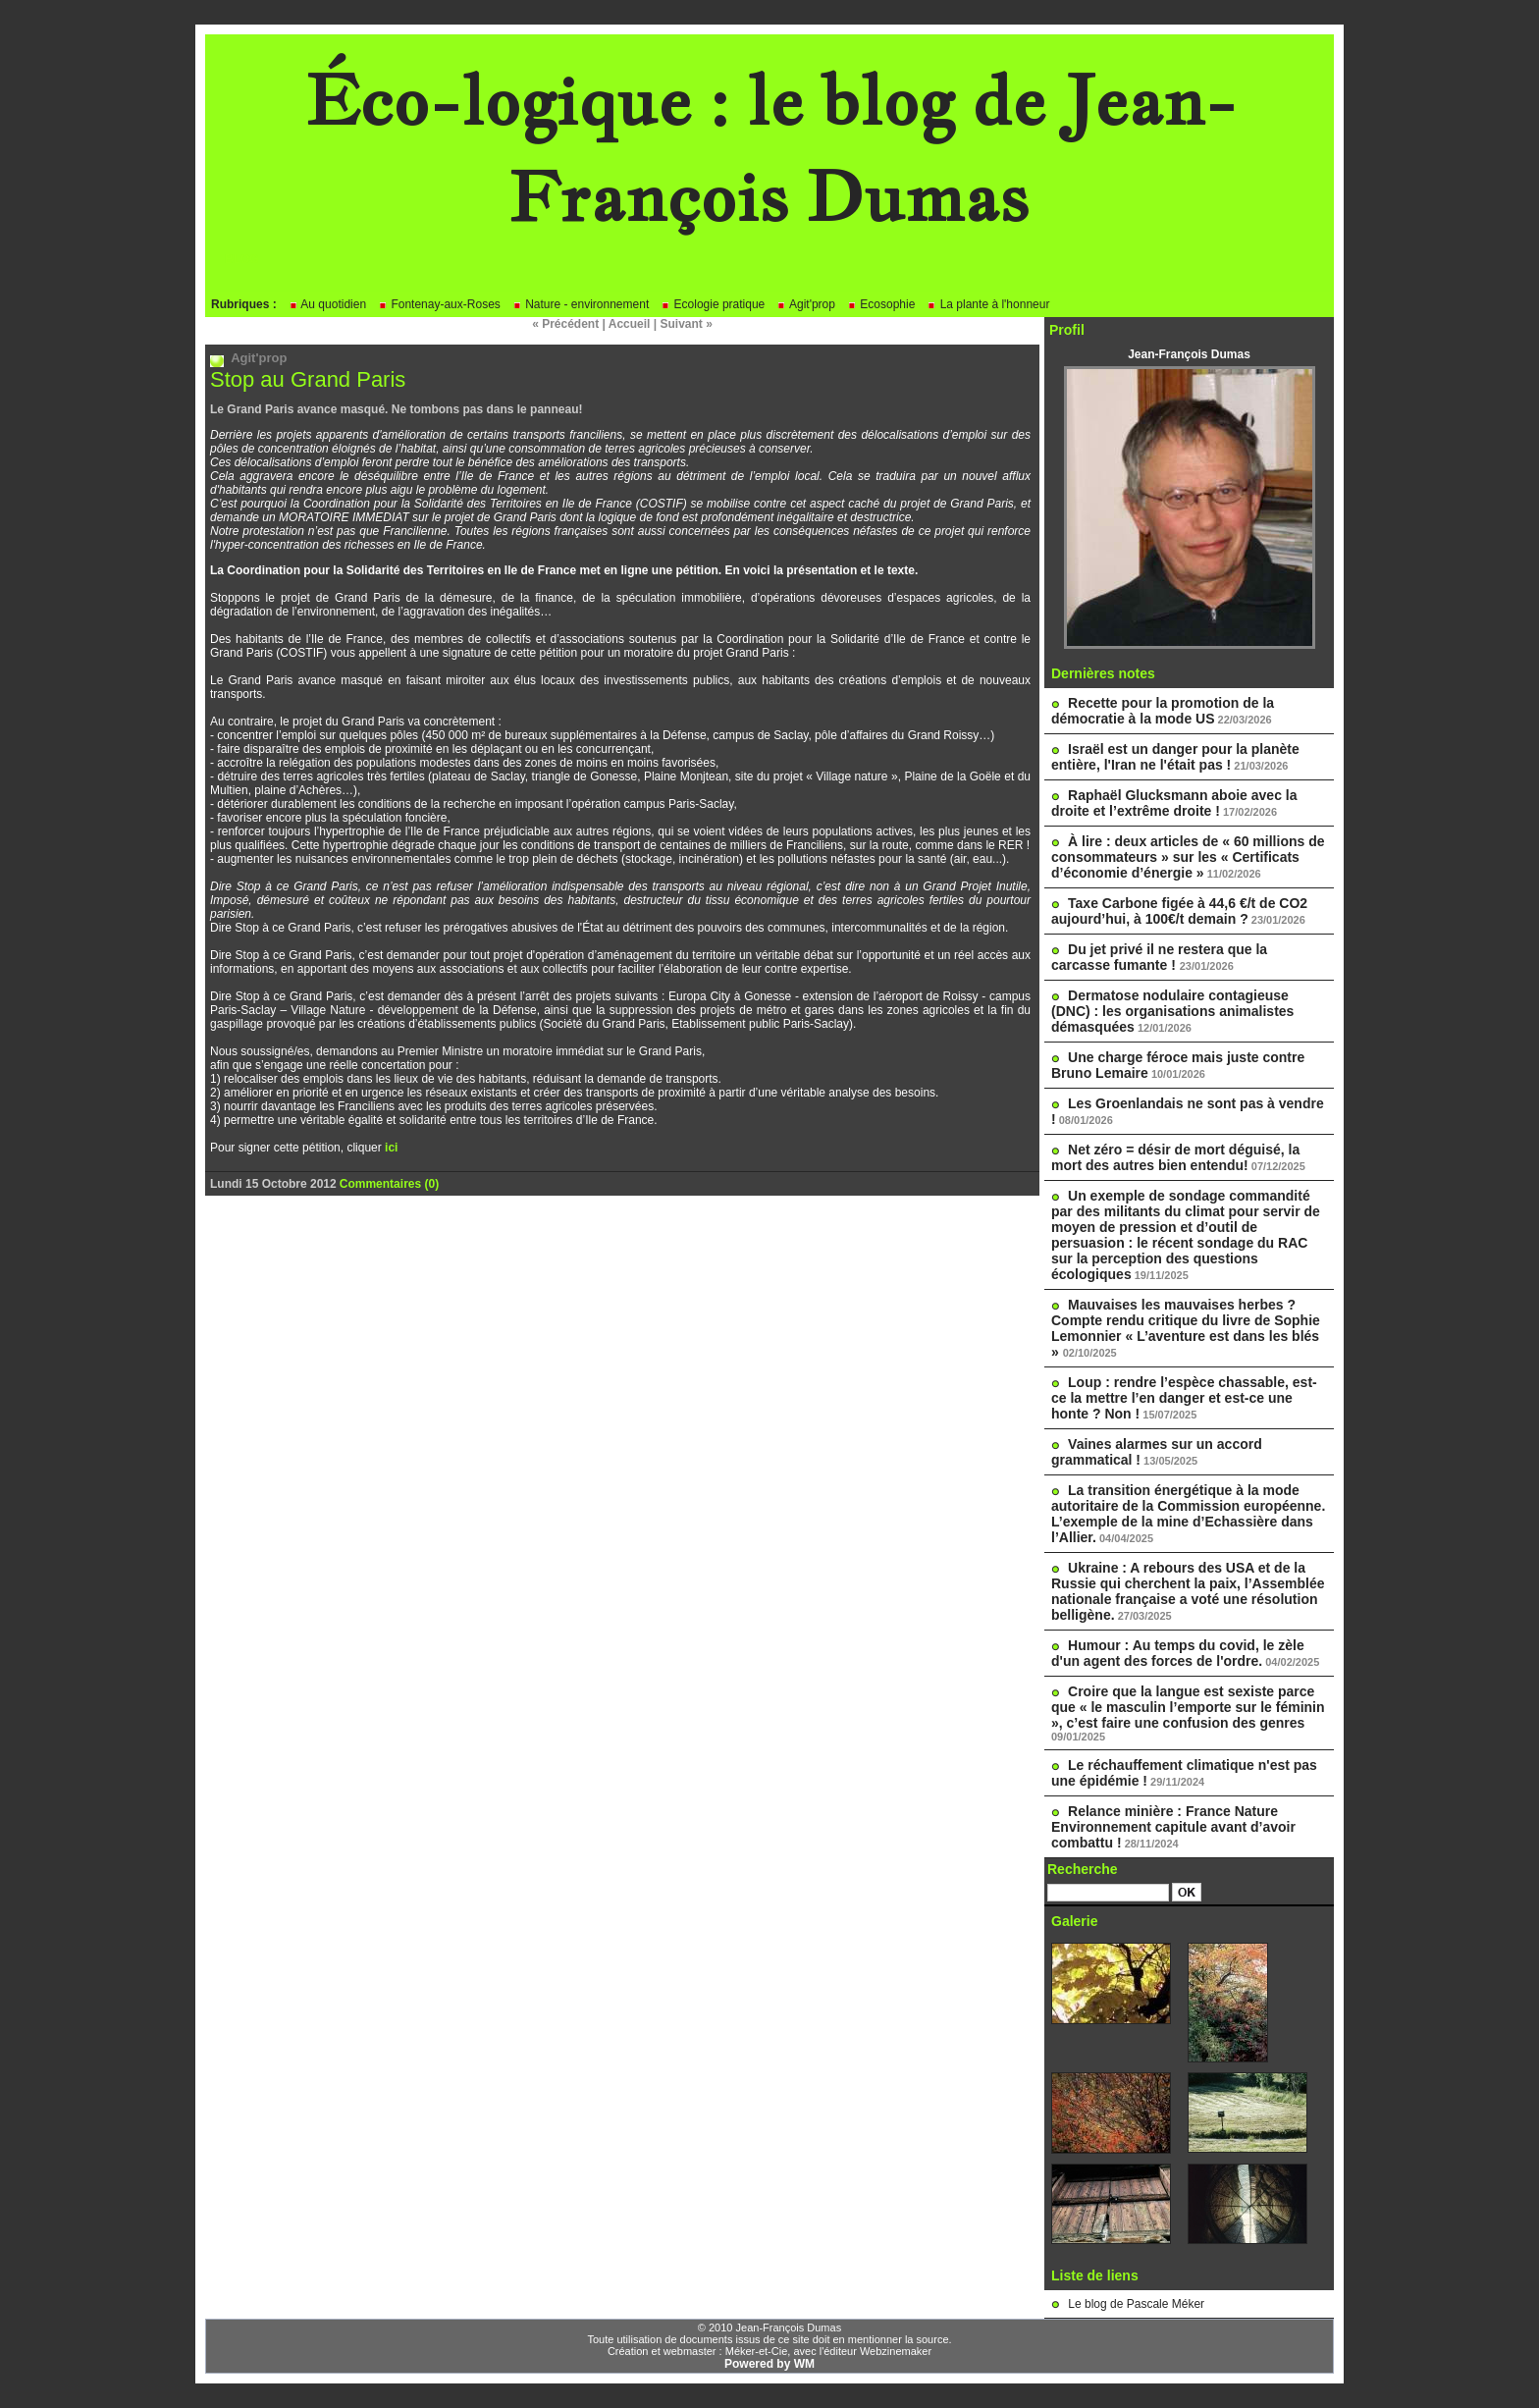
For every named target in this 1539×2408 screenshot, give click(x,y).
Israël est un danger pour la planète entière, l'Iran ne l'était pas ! (1175, 757)
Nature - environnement (580, 304)
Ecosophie (881, 304)
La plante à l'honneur (988, 304)
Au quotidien (327, 304)
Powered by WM (769, 2364)
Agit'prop (805, 304)
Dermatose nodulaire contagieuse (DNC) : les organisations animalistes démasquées (1172, 1011)
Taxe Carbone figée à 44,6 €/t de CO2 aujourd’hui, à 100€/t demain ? (1179, 911)
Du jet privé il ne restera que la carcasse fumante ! (1159, 957)
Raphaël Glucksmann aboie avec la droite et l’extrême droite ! (1174, 803)
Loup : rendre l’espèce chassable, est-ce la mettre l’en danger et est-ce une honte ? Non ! (1184, 1397)
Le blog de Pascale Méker (1136, 2304)
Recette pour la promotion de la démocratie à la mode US (1162, 710)
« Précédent (565, 324)
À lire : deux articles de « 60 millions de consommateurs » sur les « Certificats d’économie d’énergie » (1188, 857)
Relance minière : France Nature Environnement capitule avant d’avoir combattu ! (1173, 1826)
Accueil (630, 324)
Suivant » (687, 324)
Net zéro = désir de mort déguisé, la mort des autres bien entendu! (1175, 1157)
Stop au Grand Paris (307, 379)
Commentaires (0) (389, 1184)
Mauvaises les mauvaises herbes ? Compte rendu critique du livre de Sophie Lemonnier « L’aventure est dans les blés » (1185, 1328)
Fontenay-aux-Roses (439, 304)
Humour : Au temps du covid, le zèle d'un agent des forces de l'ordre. (1177, 1653)
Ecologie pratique (713, 304)
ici (391, 1147)
